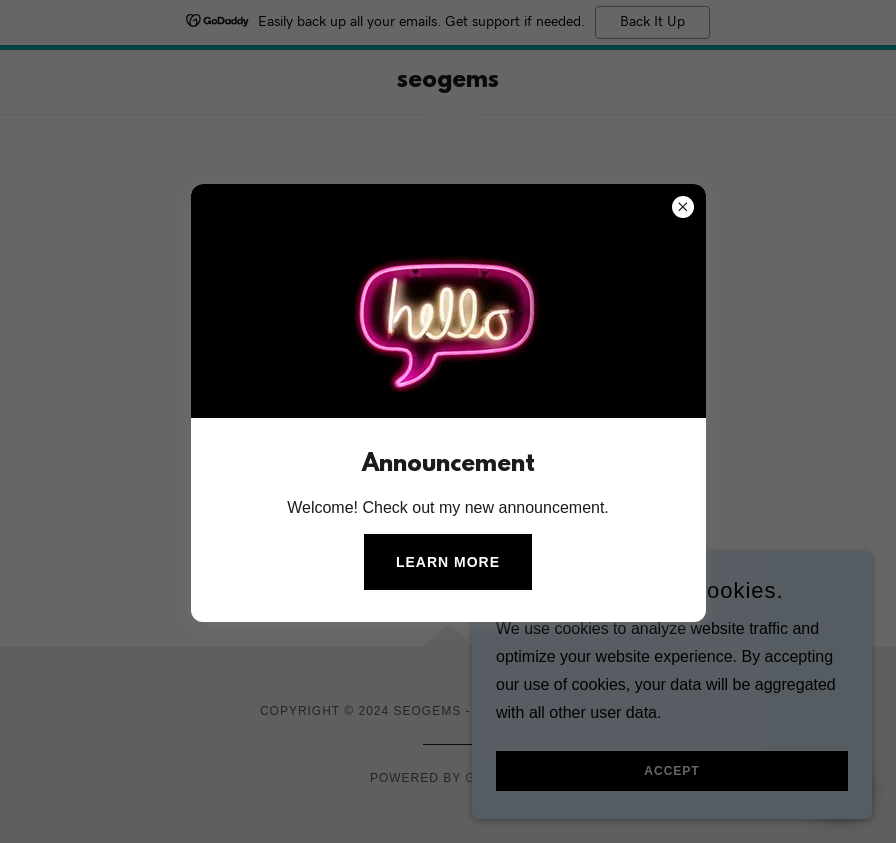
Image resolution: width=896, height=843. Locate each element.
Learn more (448, 562)
